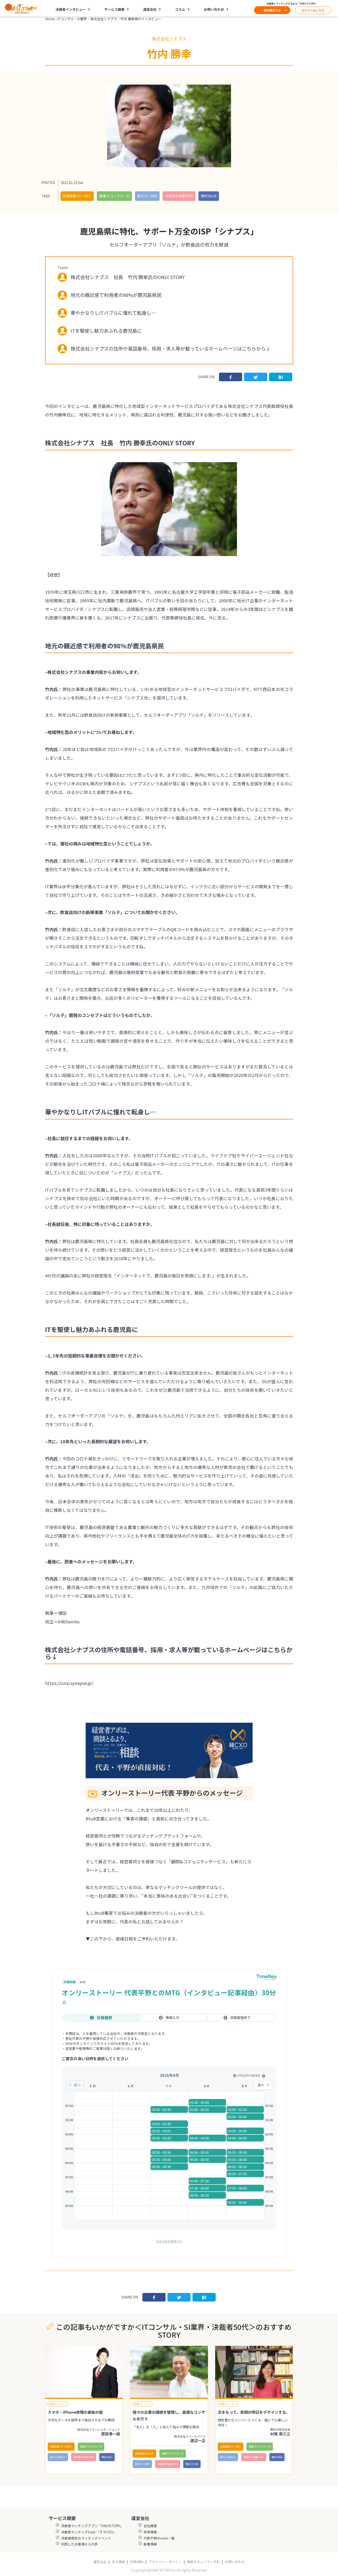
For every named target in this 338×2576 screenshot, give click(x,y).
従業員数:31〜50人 (77, 195)
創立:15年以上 (58, 2457)
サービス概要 (114, 9)
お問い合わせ (214, 9)
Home (50, 18)
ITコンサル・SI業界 (72, 18)
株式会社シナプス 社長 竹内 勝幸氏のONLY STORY (128, 277)
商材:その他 (192, 2464)
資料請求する (272, 10)
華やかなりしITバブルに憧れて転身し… (113, 312)
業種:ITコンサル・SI (114, 195)
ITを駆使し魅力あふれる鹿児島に (106, 330)
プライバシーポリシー (165, 2562)
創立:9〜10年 (147, 195)
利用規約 (136, 2562)
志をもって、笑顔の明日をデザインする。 (254, 2412)
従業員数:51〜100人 (61, 2446)
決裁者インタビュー (71, 9)
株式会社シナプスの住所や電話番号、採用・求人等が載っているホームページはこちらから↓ (170, 348)
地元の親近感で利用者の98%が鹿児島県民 (116, 294)
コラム (180, 9)
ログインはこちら (313, 10)
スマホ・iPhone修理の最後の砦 (75, 2412)
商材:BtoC (107, 2457)
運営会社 (149, 9)
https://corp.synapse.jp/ (69, 1683)
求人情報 (118, 2562)
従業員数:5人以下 (144, 2453)
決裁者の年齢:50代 (179, 195)
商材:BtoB (209, 195)
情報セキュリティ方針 (203, 2562)
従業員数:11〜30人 (230, 2446)
